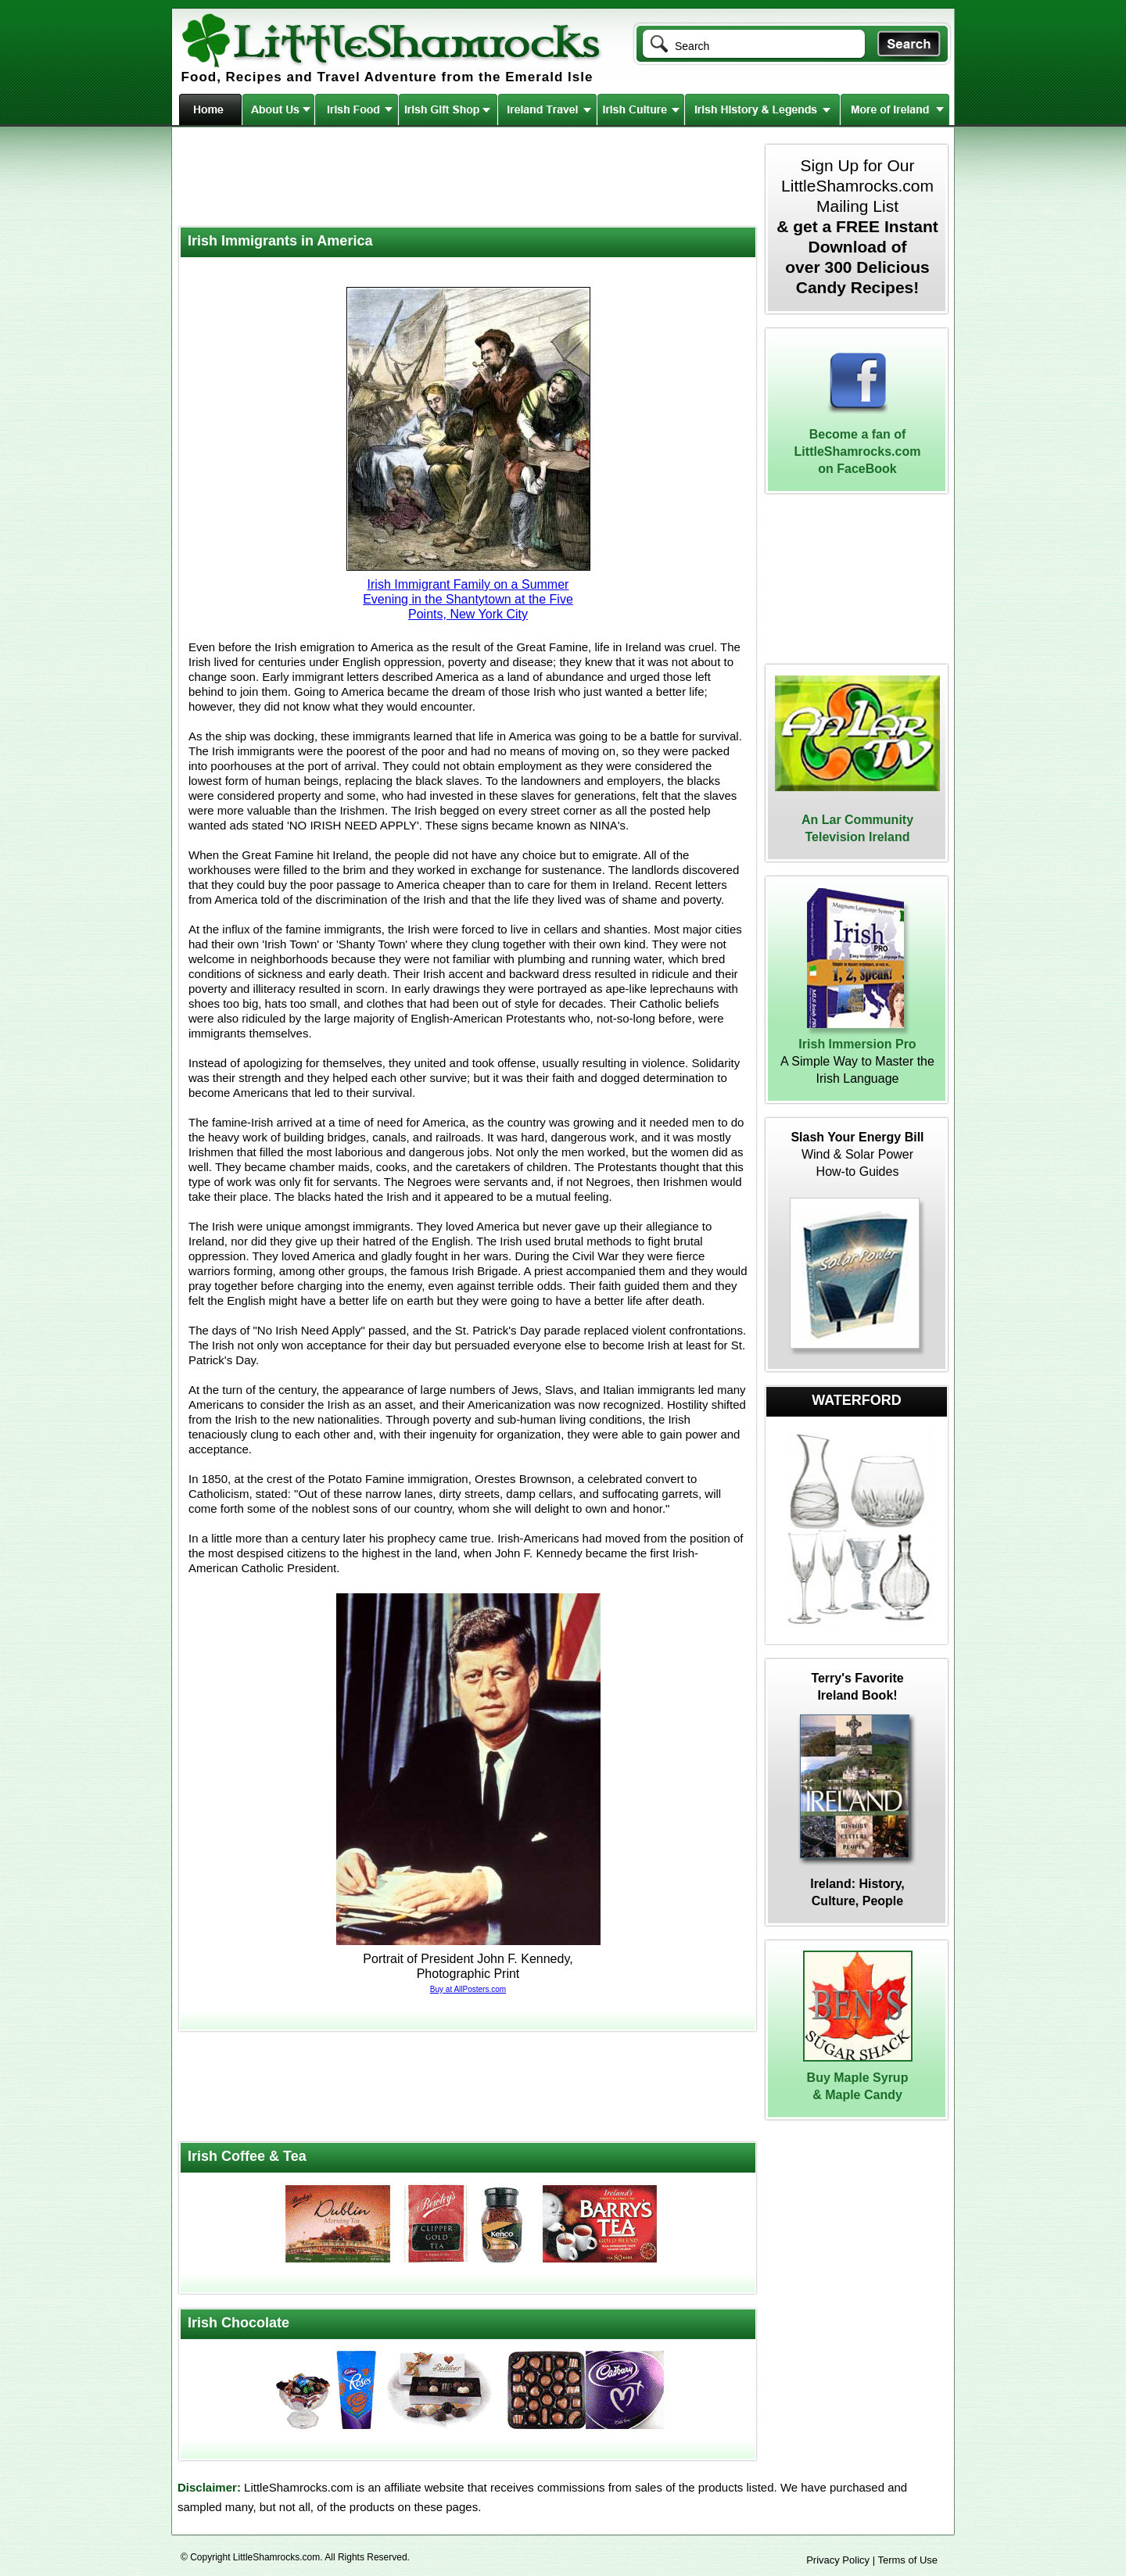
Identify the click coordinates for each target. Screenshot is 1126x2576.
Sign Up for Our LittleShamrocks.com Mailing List (857, 226)
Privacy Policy (838, 2560)
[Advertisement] (466, 178)
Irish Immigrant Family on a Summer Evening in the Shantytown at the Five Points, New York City (468, 599)
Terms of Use (907, 2560)
